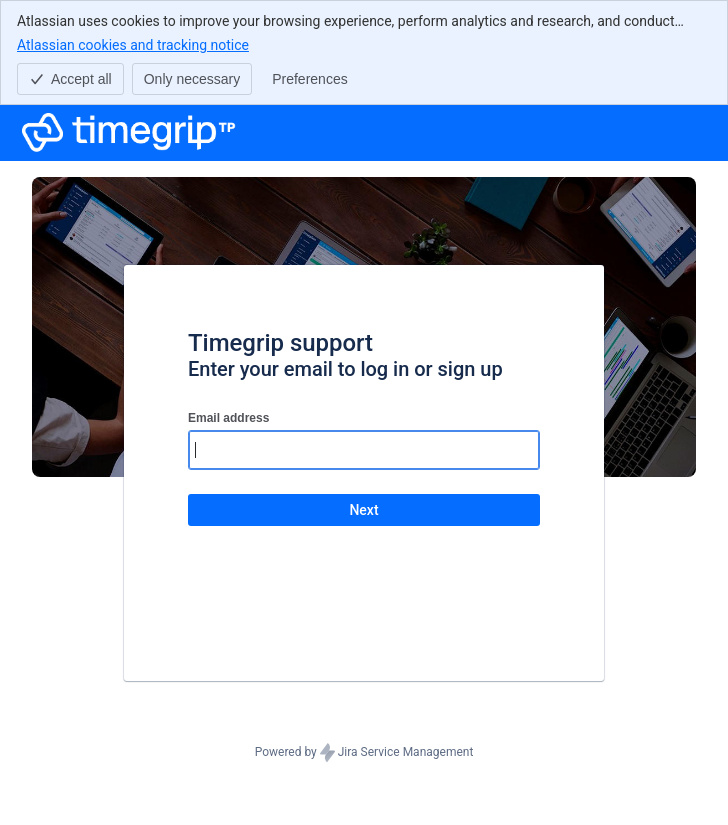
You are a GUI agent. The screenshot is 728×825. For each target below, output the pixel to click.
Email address (228, 418)
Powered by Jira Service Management (364, 753)
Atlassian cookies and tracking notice (133, 44)
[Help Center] (129, 133)
